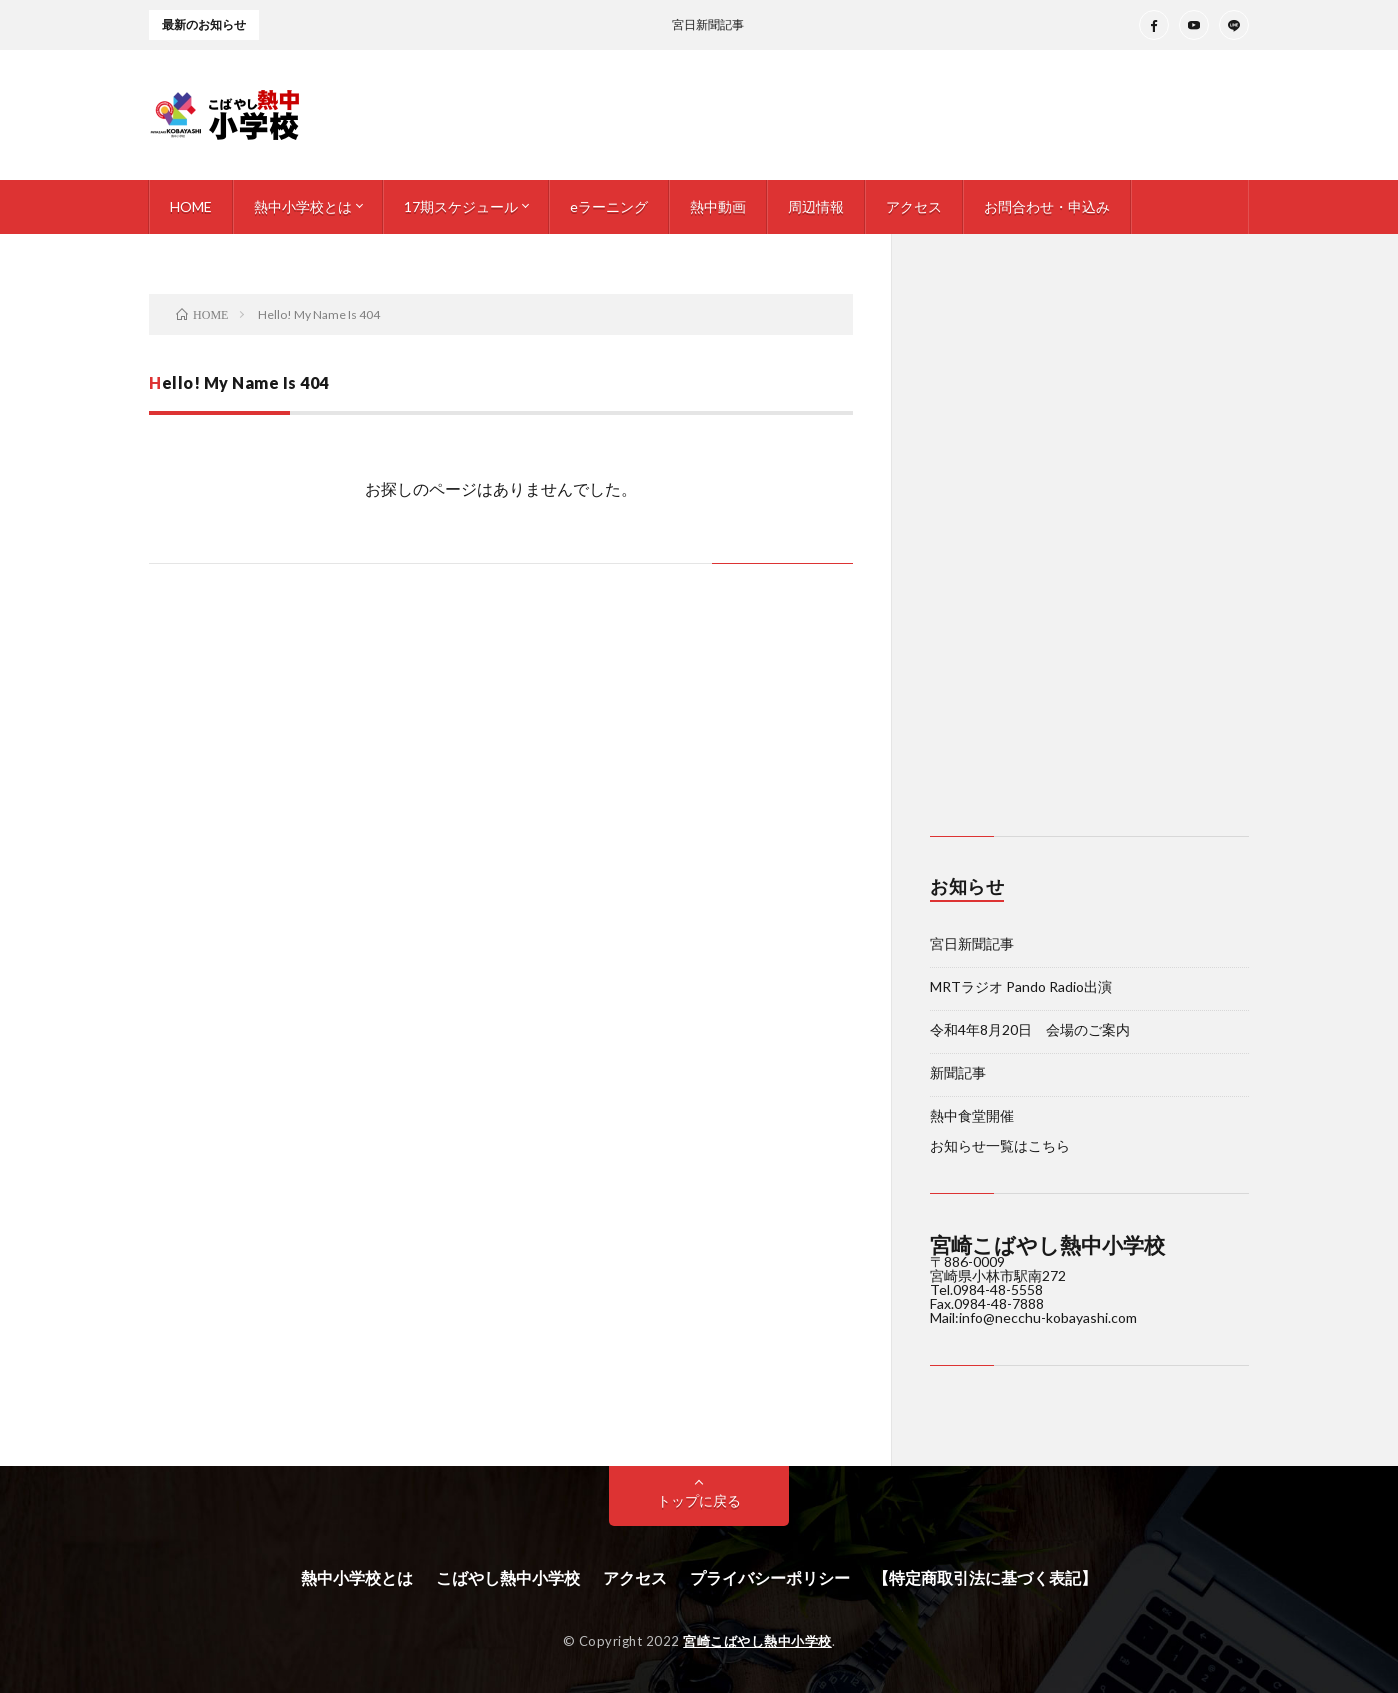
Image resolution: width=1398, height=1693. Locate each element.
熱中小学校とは (303, 206)
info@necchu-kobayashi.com (1048, 1317)
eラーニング (609, 206)
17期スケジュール (461, 206)
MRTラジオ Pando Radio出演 (1021, 986)
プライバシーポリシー (770, 1577)
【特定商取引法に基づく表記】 (985, 1577)
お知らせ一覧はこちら (1000, 1145)
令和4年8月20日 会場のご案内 (1030, 1029)
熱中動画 (718, 206)
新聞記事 (958, 1072)
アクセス (914, 206)
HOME (191, 206)
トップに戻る (699, 1500)
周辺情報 (816, 206)
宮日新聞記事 (972, 943)
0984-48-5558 (998, 1289)
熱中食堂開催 (972, 1115)
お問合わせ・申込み (1047, 206)
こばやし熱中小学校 (508, 1577)
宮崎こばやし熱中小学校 (757, 1641)
